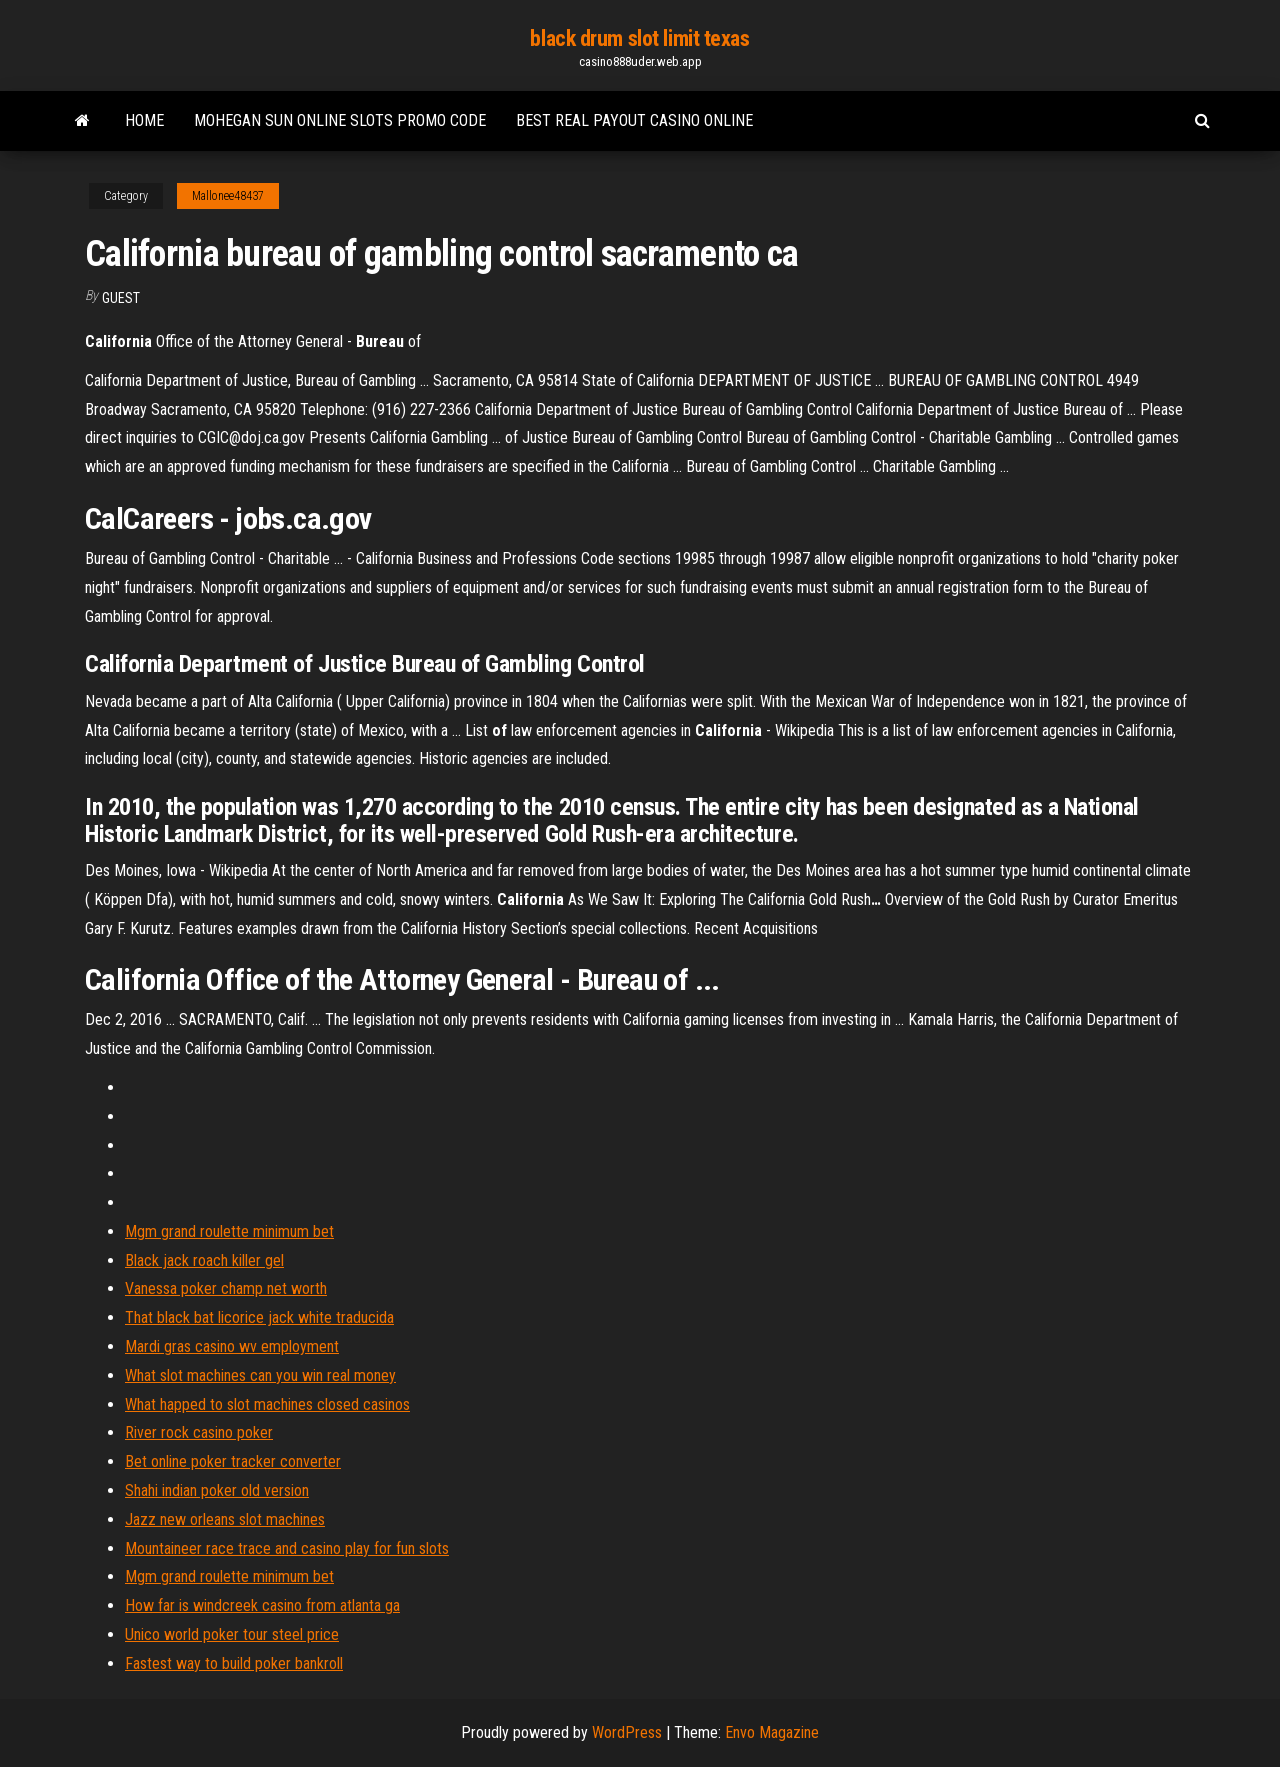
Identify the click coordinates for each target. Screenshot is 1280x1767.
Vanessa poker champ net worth (226, 1288)
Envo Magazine (772, 1732)
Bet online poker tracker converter (233, 1461)
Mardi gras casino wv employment (232, 1346)
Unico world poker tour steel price (232, 1634)
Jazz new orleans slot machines (225, 1519)
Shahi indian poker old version (217, 1490)
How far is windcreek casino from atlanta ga (262, 1605)
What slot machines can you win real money (260, 1375)
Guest (121, 298)
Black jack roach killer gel (204, 1260)
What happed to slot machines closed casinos (267, 1404)
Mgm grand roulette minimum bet (229, 1231)
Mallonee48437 (228, 196)
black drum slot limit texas (639, 38)
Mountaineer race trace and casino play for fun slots (287, 1548)
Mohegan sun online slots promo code (340, 120)
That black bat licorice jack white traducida (259, 1317)
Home (144, 120)
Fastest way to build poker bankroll (234, 1663)
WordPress (627, 1732)
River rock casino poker (199, 1432)
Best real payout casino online (634, 120)
